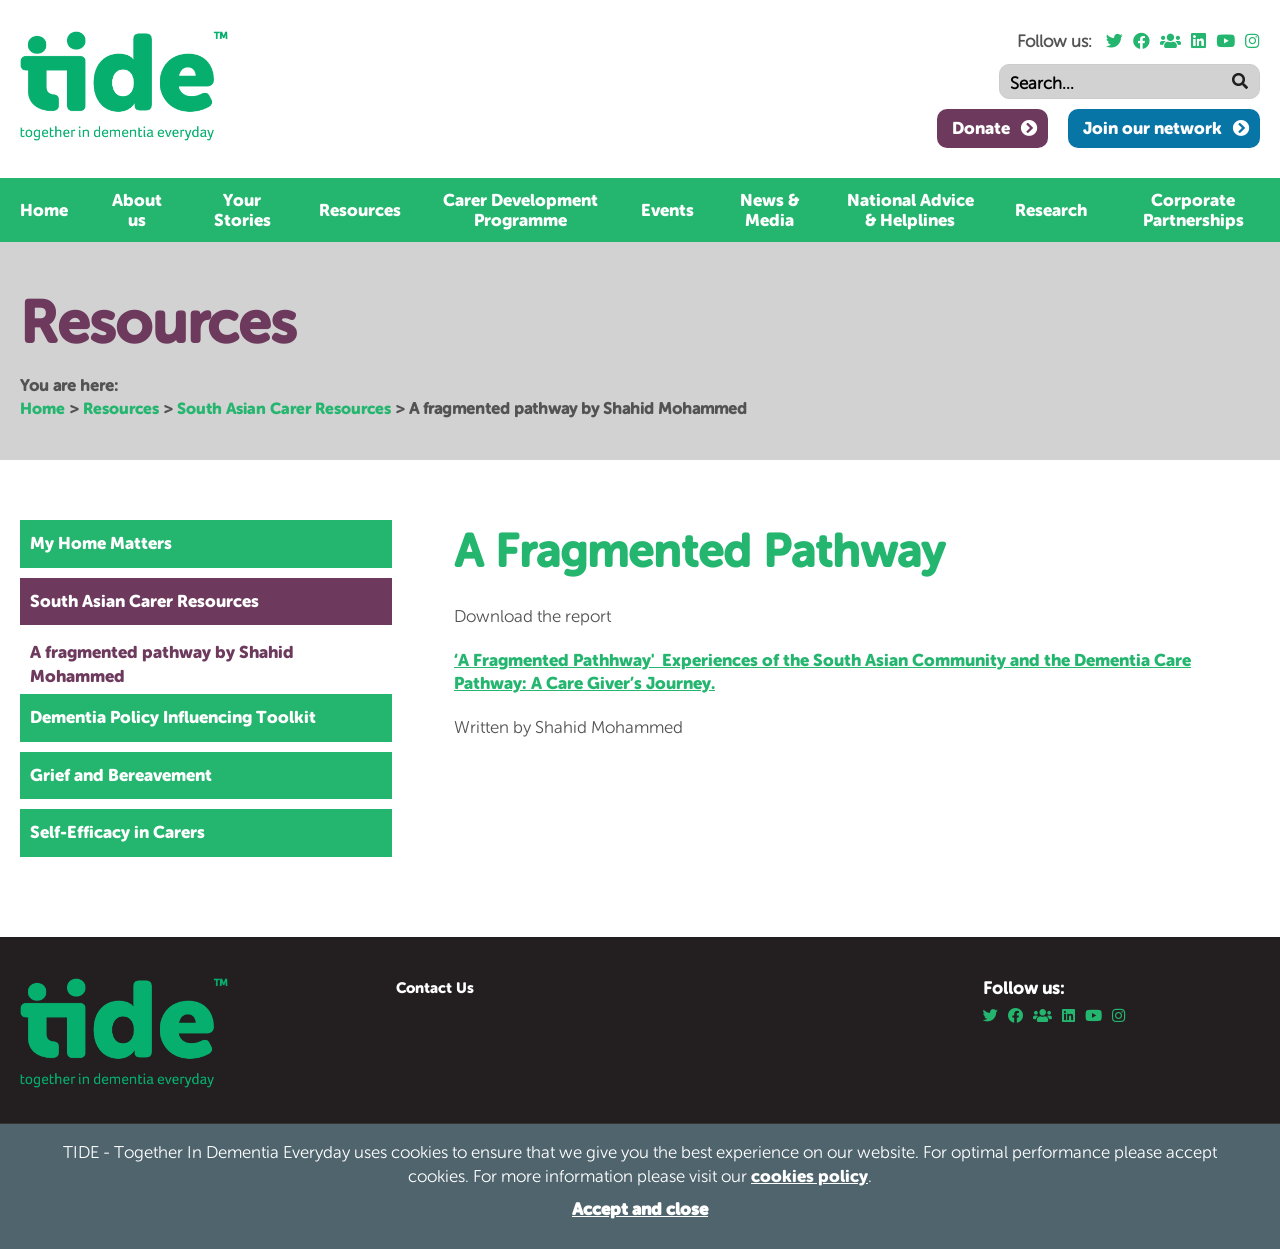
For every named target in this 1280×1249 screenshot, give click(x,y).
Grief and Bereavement (121, 775)
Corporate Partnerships (1193, 210)
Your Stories (242, 210)
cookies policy (809, 1176)
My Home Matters (101, 543)
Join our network (1152, 128)
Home (44, 210)
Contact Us (435, 987)
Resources (360, 210)
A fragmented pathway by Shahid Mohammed (162, 664)
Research (1051, 210)
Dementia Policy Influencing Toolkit (173, 717)
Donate (981, 128)
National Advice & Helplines (910, 210)
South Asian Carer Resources (284, 408)
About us (137, 210)
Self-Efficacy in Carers (117, 832)
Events (667, 210)
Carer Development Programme (520, 210)
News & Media (769, 210)
